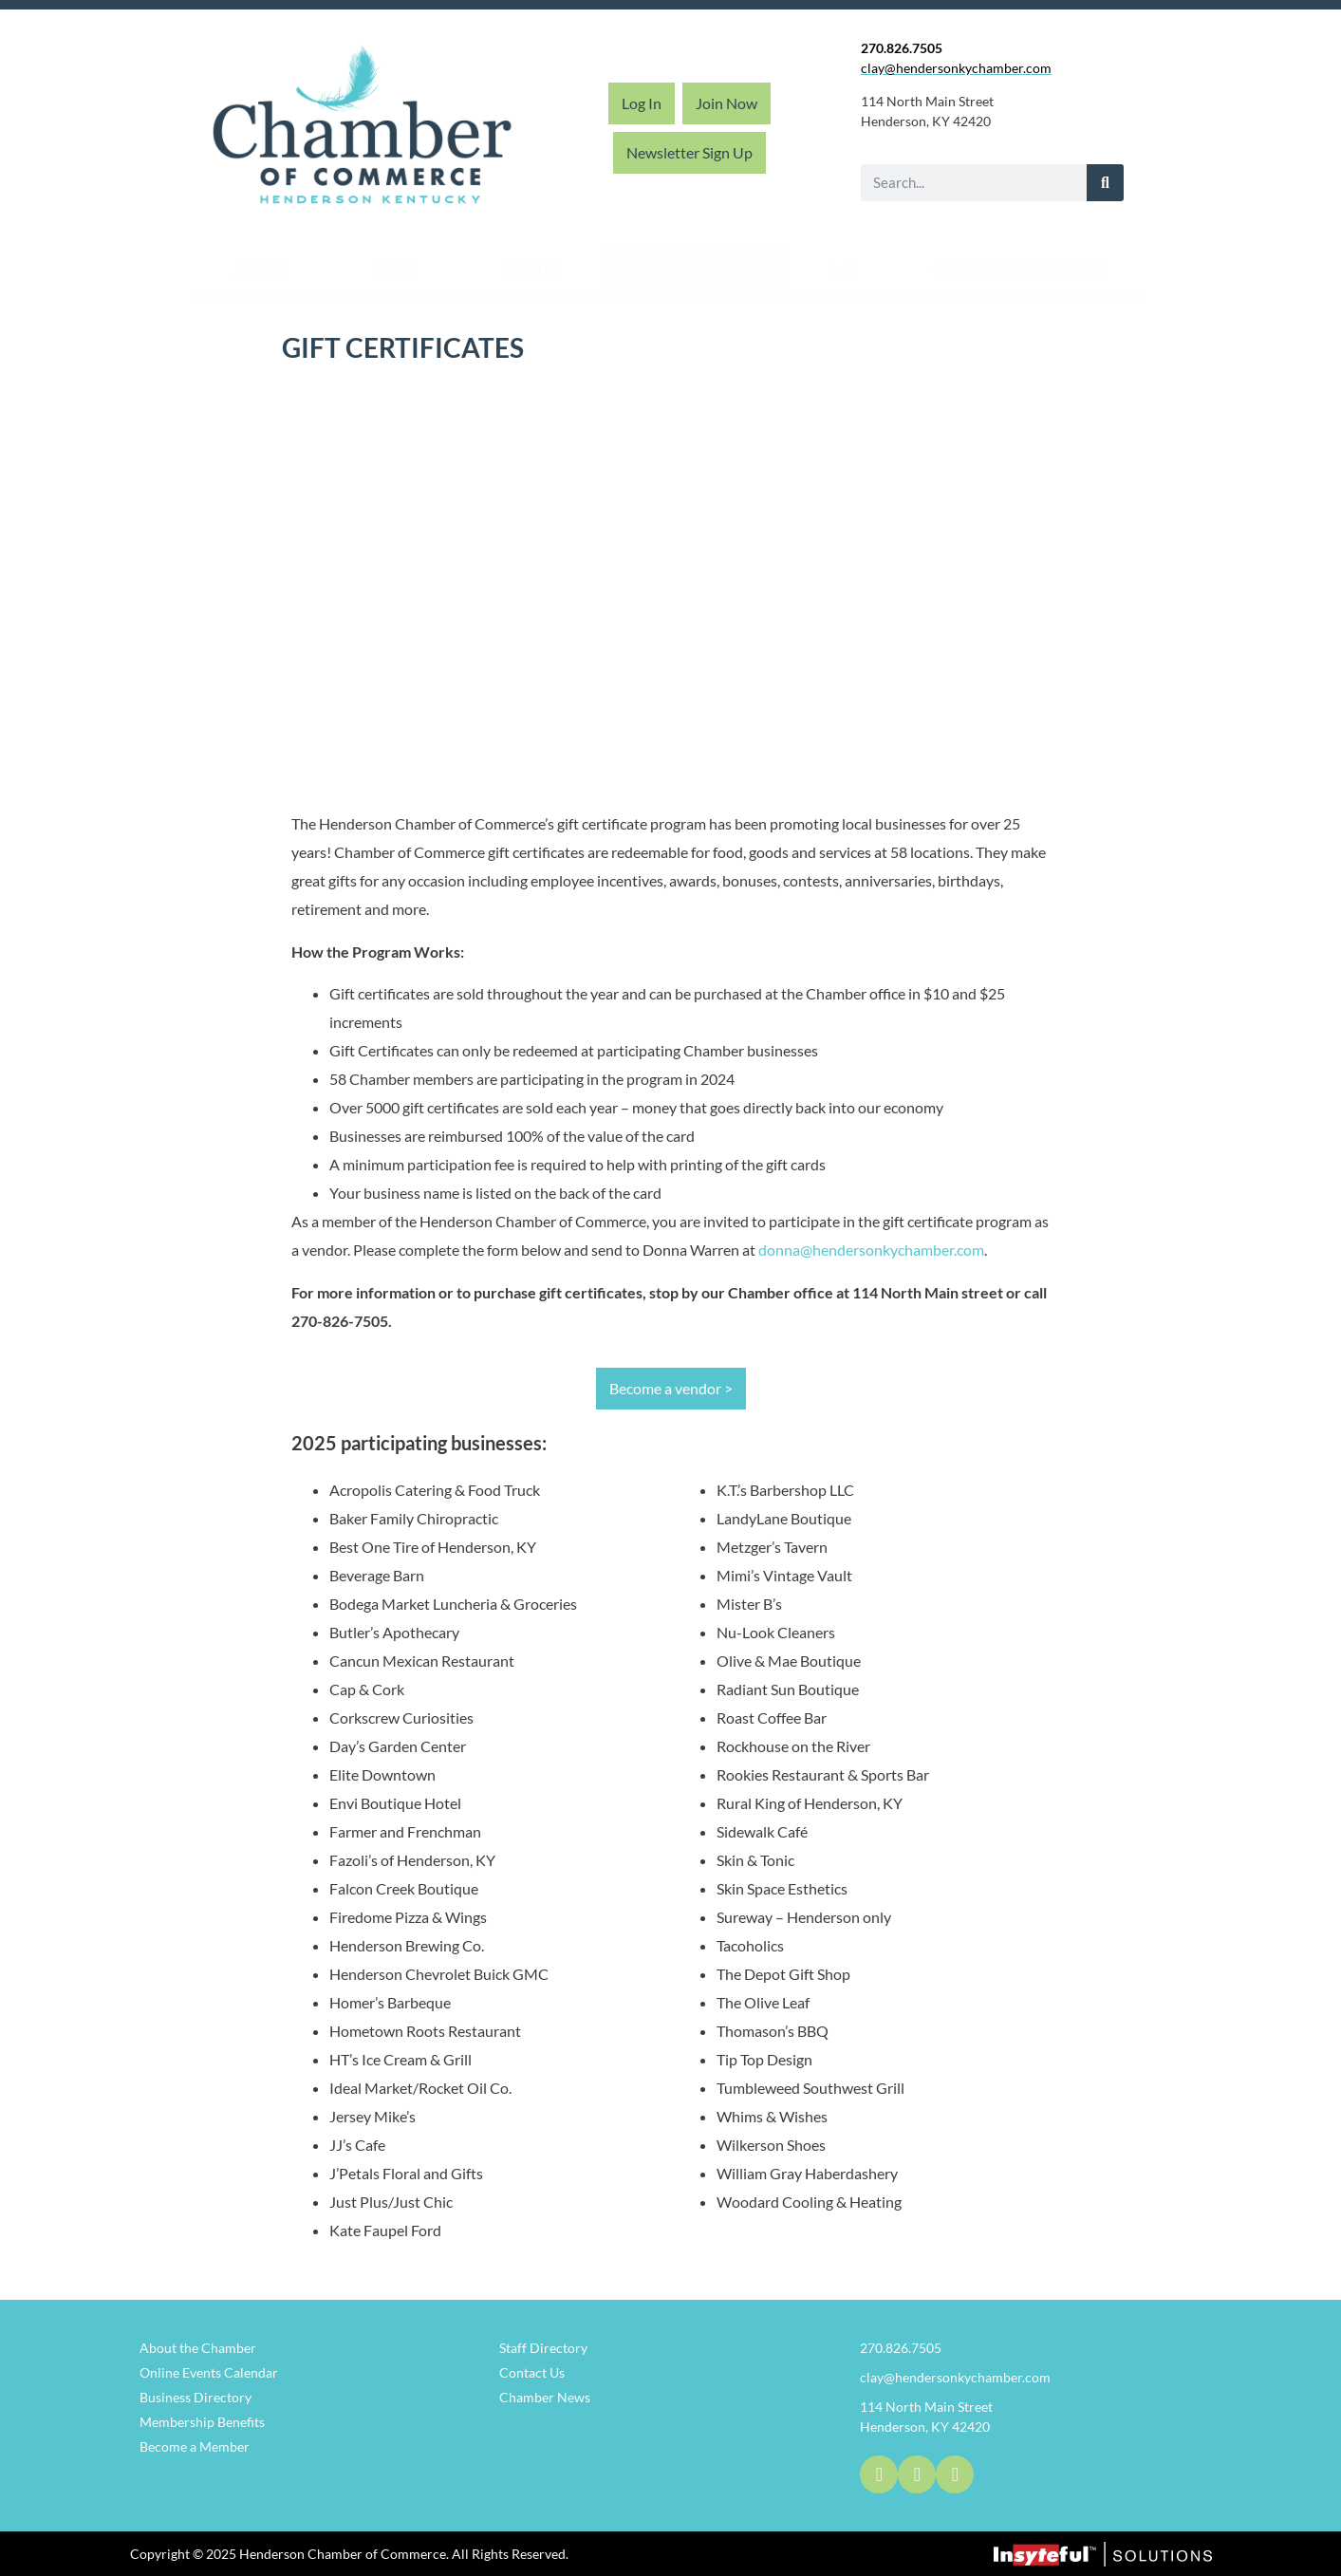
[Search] (1105, 182)
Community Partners (1020, 269)
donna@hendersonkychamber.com (871, 1250)
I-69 (842, 269)
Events (534, 269)
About (265, 269)
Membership (698, 269)
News (399, 269)
